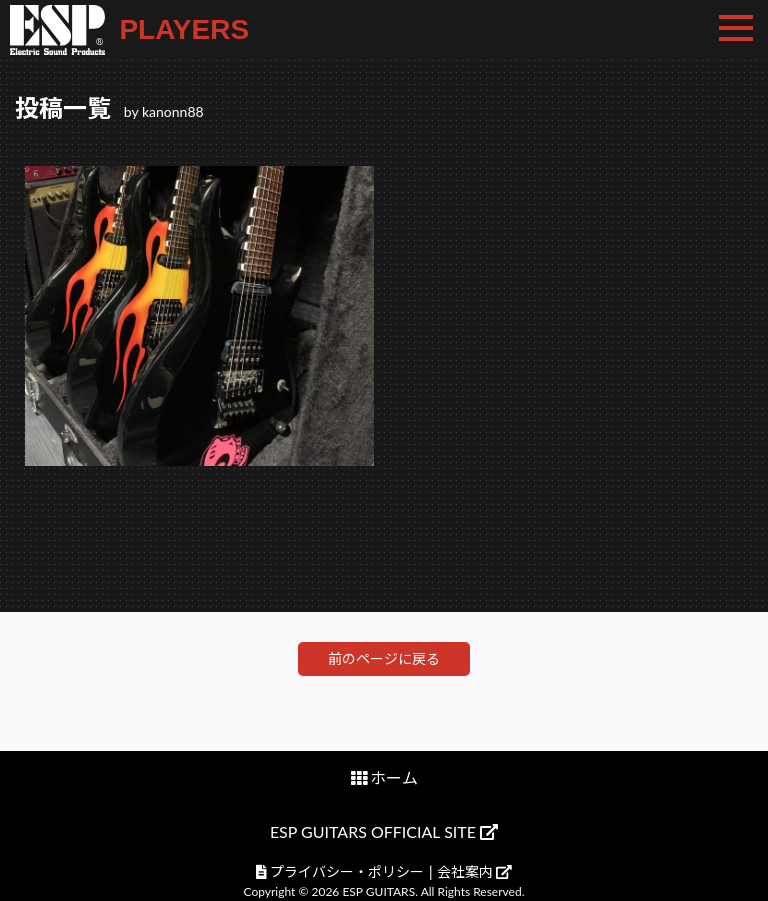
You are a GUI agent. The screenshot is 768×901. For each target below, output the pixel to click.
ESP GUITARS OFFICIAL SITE (384, 831)
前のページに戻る (384, 658)
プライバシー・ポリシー (347, 871)
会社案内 (474, 871)
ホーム (394, 777)
